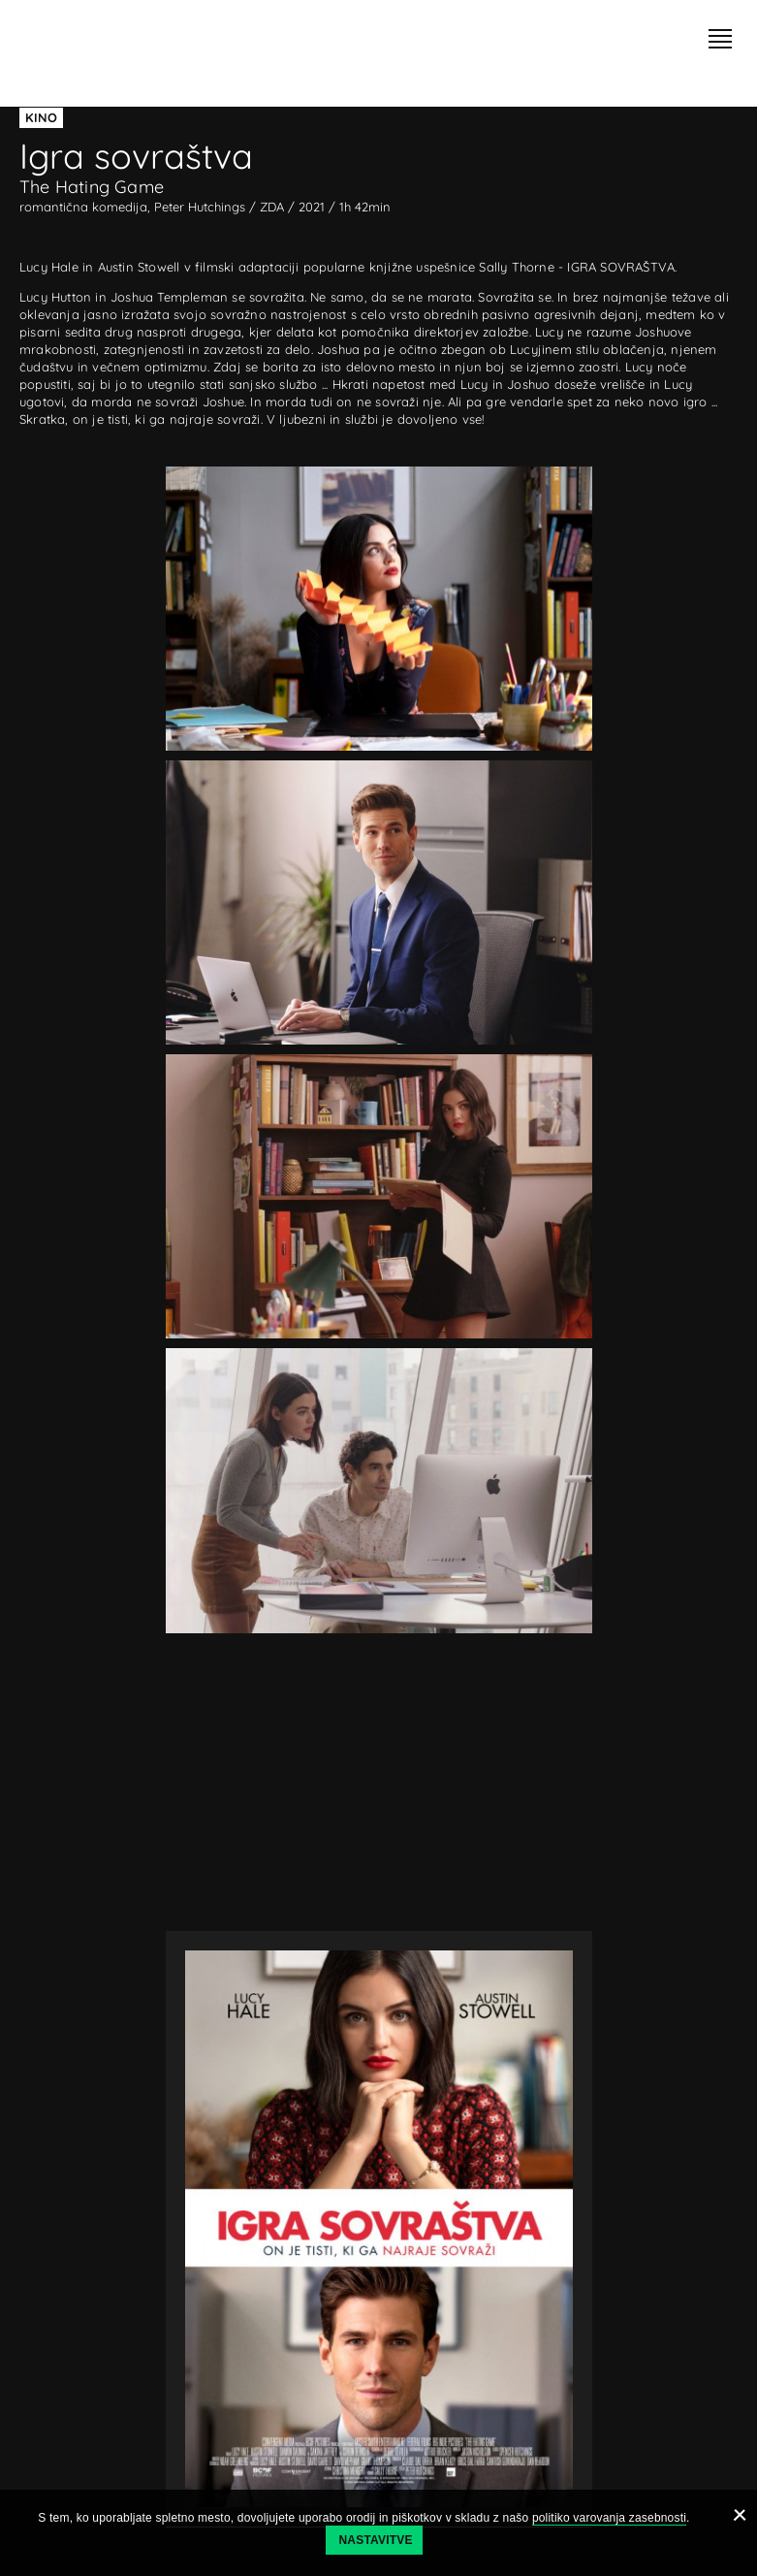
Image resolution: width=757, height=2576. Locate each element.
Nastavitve (376, 2540)
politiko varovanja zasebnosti (609, 2518)
